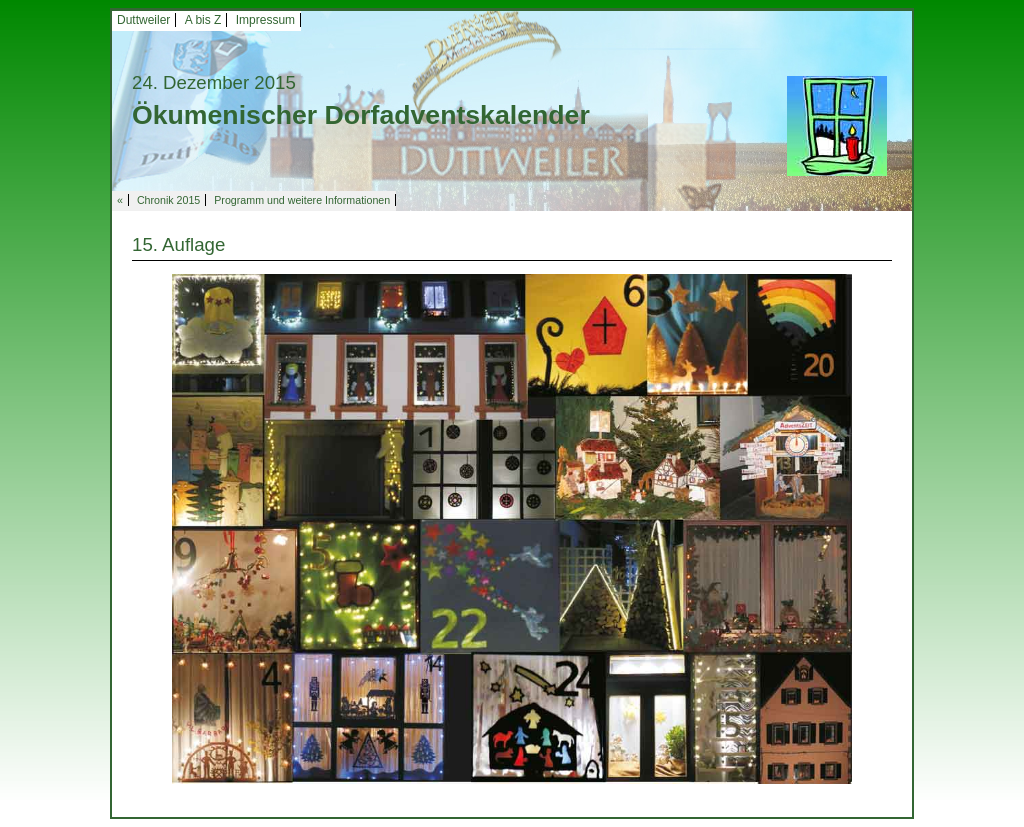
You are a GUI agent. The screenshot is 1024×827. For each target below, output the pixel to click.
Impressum (265, 20)
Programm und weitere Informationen (302, 200)
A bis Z (203, 20)
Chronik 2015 (168, 200)
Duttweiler (143, 20)
